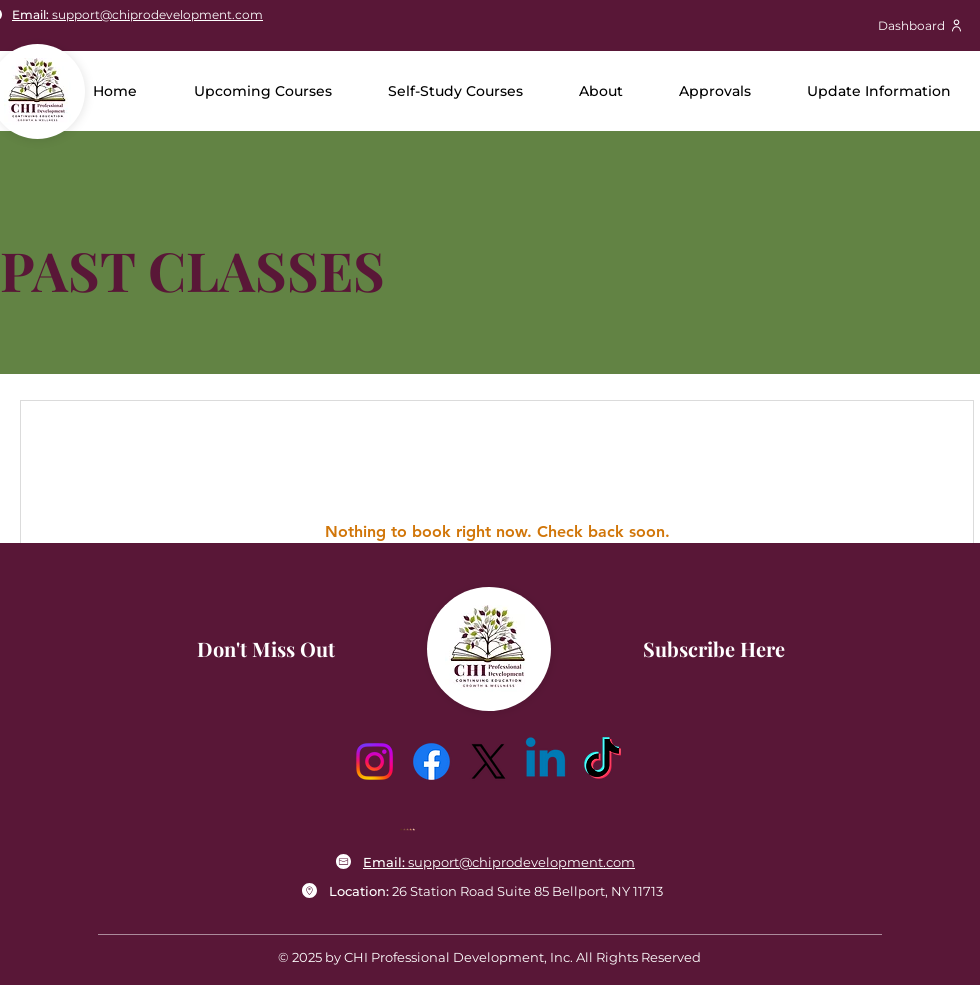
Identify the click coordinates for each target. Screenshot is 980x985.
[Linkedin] (545, 761)
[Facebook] (431, 761)
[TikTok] (602, 761)
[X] (488, 761)
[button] (601, 91)
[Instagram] (374, 761)
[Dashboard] (920, 25)
